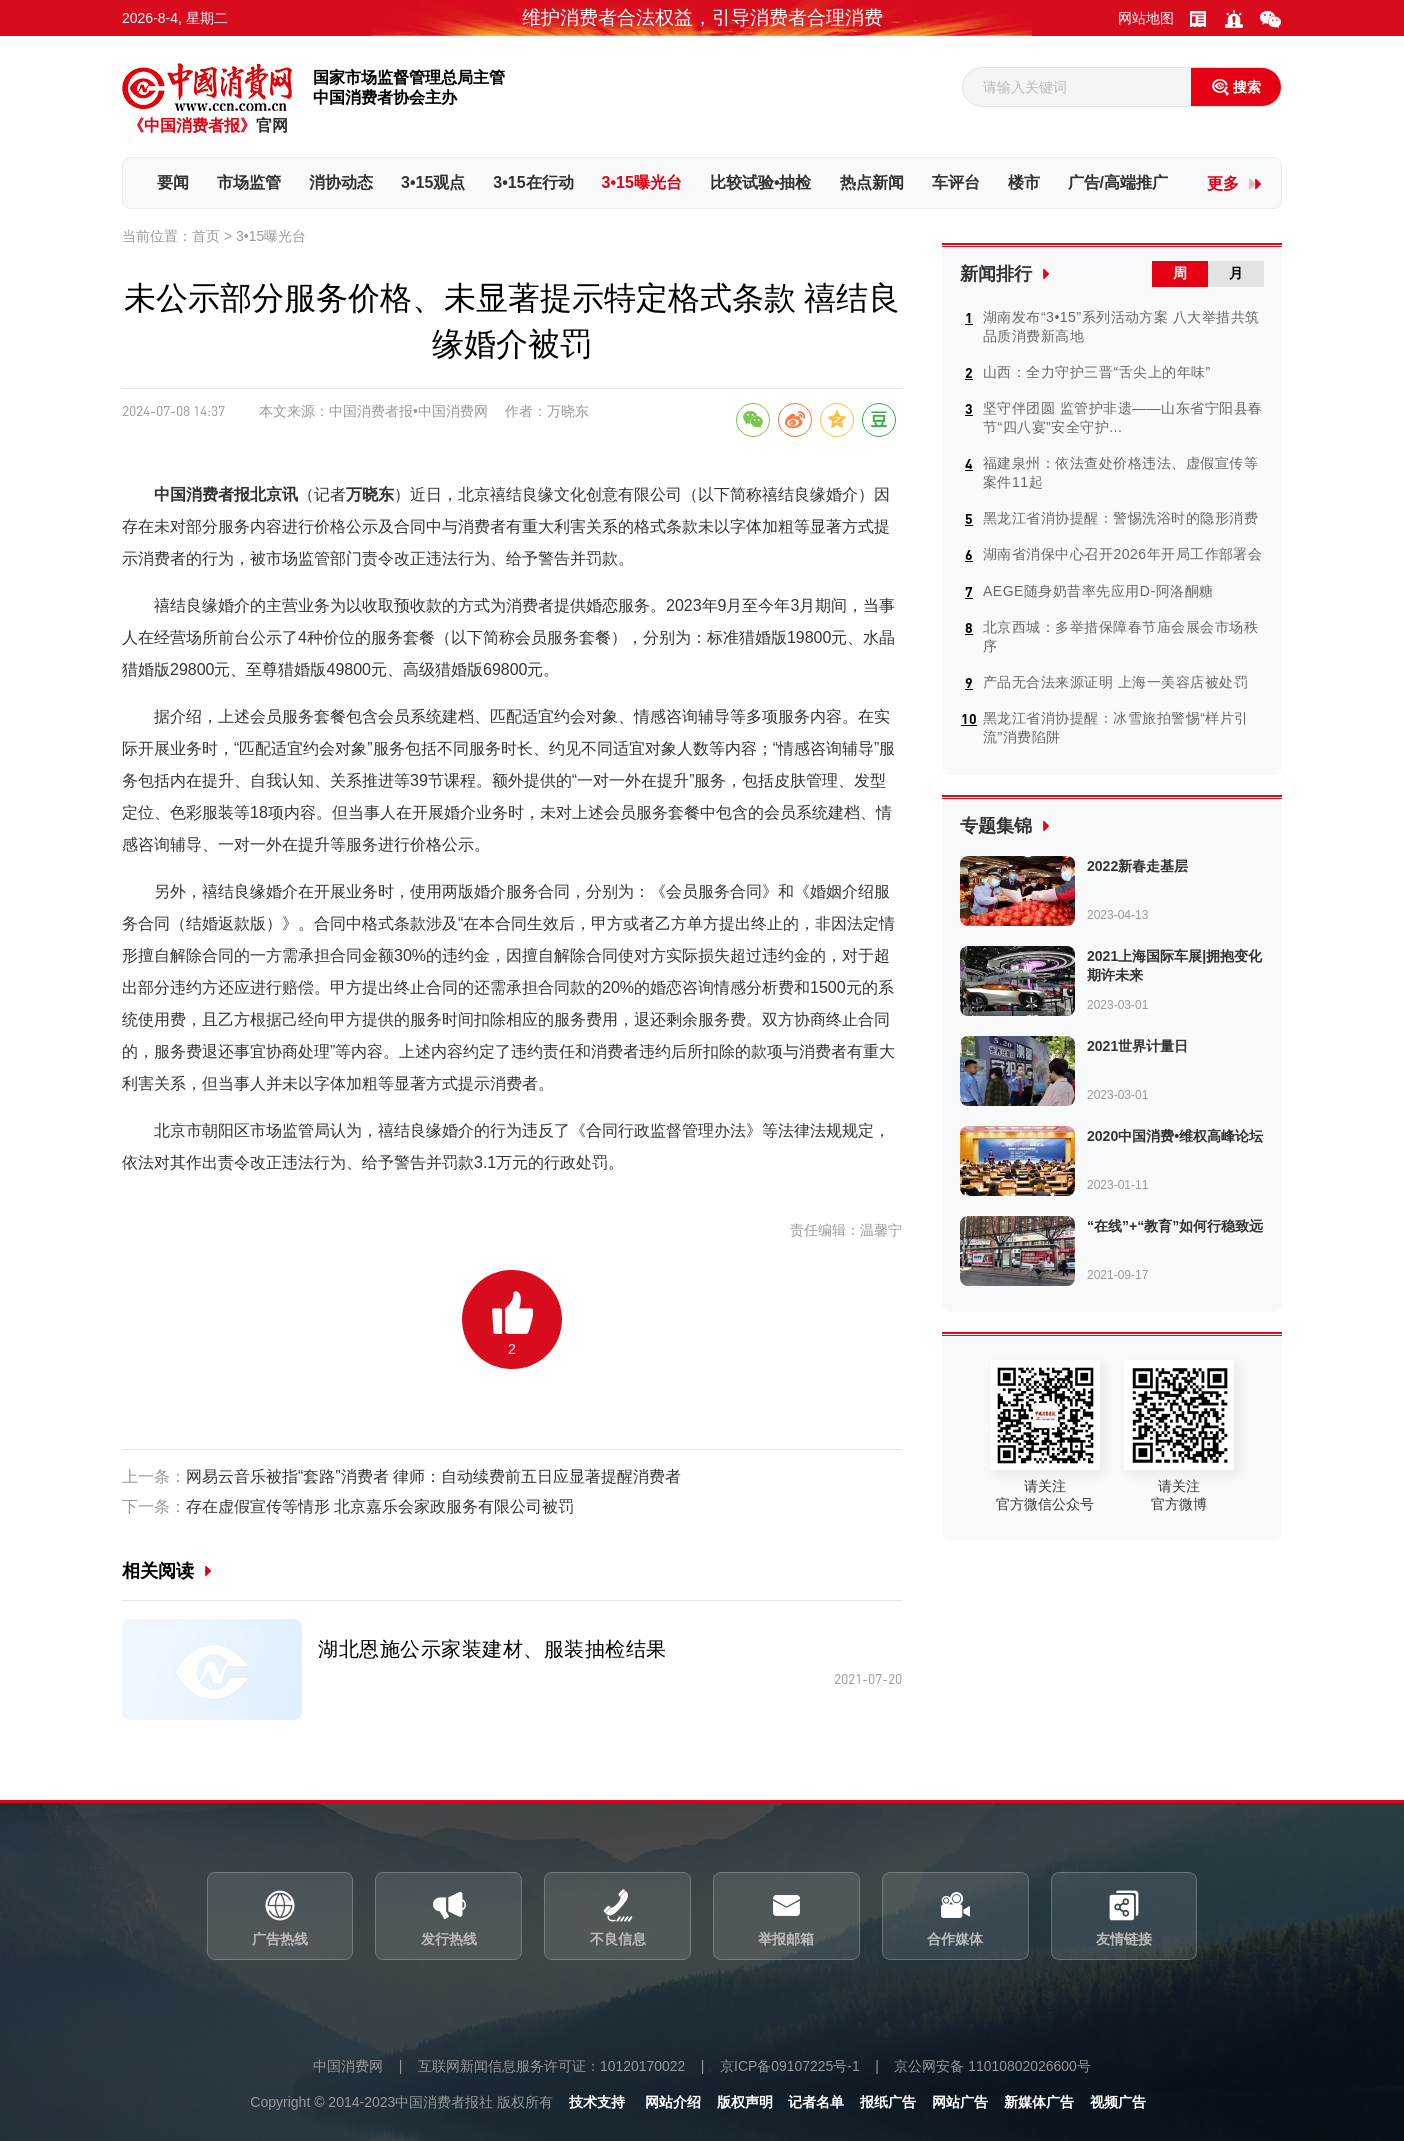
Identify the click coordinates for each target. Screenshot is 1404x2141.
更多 (1223, 183)
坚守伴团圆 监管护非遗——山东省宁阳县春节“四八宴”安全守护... (1123, 416)
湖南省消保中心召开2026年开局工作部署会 (1123, 553)
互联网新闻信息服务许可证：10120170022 (551, 2067)
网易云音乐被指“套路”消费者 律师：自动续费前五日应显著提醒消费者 (401, 1477)
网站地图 (1146, 18)
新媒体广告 (1039, 2103)
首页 (206, 236)
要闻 (173, 182)
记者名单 (816, 2103)
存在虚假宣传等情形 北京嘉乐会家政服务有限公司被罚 (348, 1507)
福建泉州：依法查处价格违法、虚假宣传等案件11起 (1121, 471)
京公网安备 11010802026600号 (994, 2067)
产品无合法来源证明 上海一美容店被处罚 (1115, 680)
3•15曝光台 (642, 182)
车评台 (956, 182)
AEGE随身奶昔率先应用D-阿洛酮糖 (1098, 589)
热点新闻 (872, 182)
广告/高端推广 (1118, 182)
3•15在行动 (533, 182)
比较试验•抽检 (761, 182)
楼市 (1024, 182)
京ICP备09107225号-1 (790, 2067)
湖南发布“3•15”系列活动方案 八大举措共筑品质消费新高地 (1121, 325)
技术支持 (596, 2103)
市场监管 (249, 182)
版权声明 (744, 2103)
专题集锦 (996, 824)
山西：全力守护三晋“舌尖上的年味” (1097, 371)
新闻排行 (996, 274)
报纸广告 (888, 2103)
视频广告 (1118, 2103)
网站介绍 (672, 2103)
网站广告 (960, 2103)
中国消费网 (347, 2067)
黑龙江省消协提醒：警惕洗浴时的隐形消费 (1121, 517)
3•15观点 (433, 182)
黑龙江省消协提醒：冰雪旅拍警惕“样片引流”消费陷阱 (1116, 725)
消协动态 (341, 182)
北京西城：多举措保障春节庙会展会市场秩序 (1121, 634)
